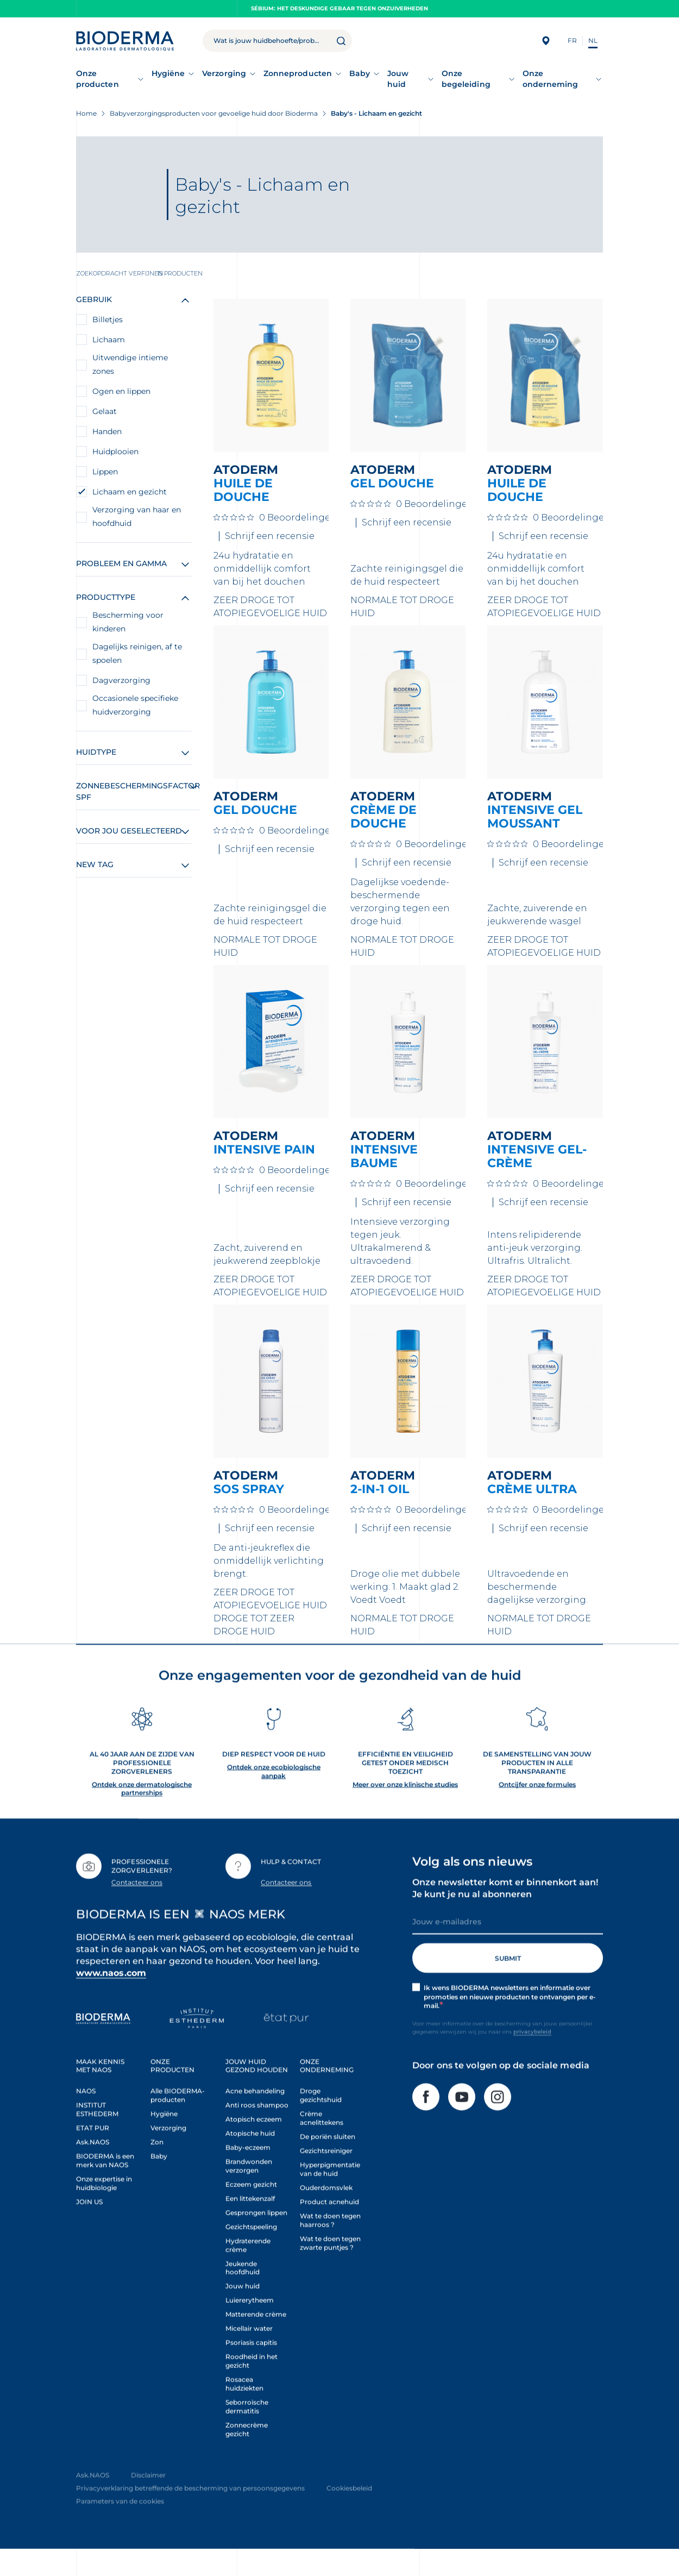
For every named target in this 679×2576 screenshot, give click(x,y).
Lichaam (108, 339)
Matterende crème (255, 2340)
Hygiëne (168, 73)
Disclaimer (148, 2501)
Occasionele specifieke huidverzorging (135, 705)
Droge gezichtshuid (321, 2121)
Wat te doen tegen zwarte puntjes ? (330, 2268)
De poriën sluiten (327, 2163)
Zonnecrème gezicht (246, 2455)
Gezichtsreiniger (326, 2177)
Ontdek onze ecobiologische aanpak (273, 1797)
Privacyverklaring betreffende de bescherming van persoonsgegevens (190, 2514)
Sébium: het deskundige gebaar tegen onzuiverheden (339, 8)
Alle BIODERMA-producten (177, 2121)
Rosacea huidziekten (244, 2410)
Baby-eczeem (248, 2174)
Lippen (105, 472)
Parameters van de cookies (120, 2527)
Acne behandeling (255, 2117)
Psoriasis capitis (251, 2369)
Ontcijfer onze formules (537, 1810)
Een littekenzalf (250, 2225)
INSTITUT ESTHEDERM (97, 2135)
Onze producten (97, 78)
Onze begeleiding (466, 78)
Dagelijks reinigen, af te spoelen (137, 653)
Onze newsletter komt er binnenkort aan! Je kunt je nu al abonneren (505, 1914)
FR (572, 40)
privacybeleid (532, 2057)
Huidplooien (115, 451)
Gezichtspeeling (251, 2253)
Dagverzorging (121, 680)
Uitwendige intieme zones (130, 364)
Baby (359, 73)
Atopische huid (250, 2159)
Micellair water (249, 2355)
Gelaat (104, 411)
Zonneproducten (297, 73)
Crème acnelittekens (321, 2144)
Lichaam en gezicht (129, 492)
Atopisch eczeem (253, 2145)
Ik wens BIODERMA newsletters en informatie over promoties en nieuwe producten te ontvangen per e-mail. (510, 2023)
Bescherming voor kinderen (128, 622)
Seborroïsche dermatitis (246, 2432)
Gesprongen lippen (256, 2239)
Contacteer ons (136, 1908)
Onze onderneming (551, 78)
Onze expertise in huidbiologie (104, 2209)
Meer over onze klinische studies (405, 1810)
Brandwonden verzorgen (248, 2192)
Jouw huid (397, 78)
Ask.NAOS (92, 2168)
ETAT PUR (92, 2154)
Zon (157, 2168)
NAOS (86, 2117)
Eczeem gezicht (251, 2211)
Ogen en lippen (121, 391)
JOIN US (89, 2228)
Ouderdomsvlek (326, 2214)
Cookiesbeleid (349, 2514)
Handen (107, 431)
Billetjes (107, 319)
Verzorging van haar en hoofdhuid (136, 516)
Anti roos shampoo (256, 2131)
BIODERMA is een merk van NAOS (105, 2186)
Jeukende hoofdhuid (242, 2293)
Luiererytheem (249, 2326)
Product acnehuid (329, 2228)
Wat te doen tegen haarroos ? (330, 2246)
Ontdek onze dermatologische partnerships (142, 1814)
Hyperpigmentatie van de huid (330, 2195)
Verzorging (224, 73)
